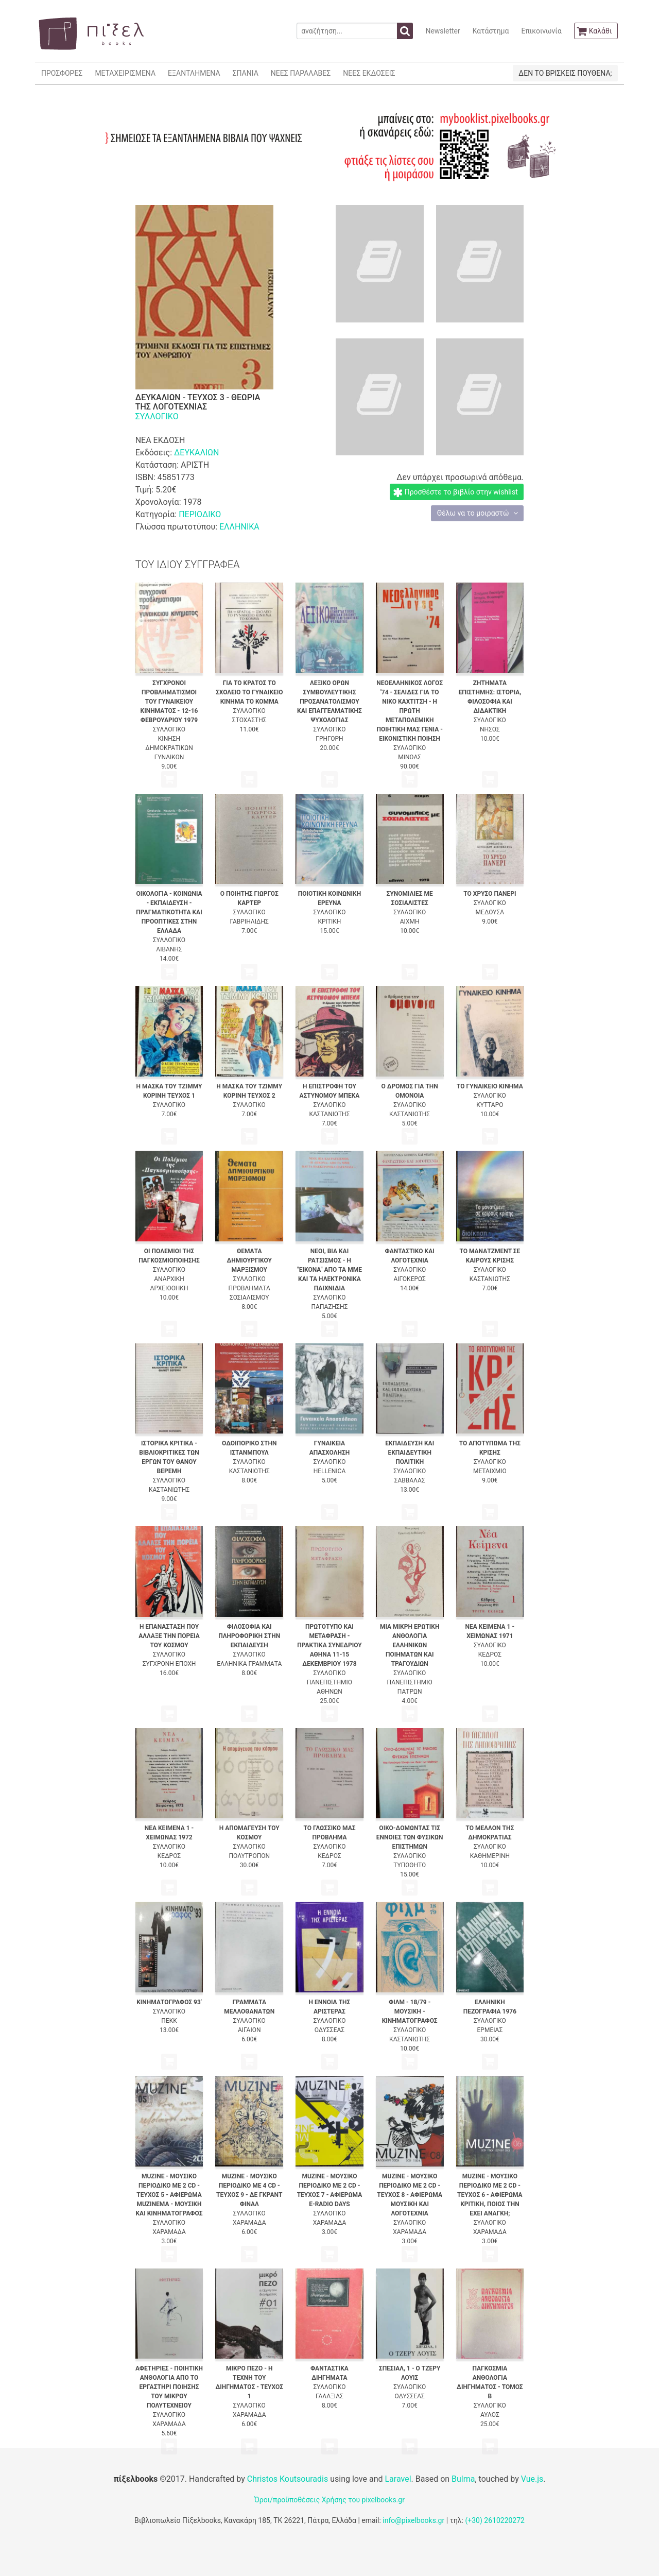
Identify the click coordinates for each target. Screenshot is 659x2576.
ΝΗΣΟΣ (490, 729)
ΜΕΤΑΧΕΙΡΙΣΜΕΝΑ (125, 73)
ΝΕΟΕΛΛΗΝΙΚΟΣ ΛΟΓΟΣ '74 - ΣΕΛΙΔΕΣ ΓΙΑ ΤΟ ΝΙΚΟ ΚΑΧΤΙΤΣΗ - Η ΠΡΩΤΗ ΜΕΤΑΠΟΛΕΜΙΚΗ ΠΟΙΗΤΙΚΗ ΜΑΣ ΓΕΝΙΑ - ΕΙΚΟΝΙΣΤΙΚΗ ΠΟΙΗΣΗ (409, 710)
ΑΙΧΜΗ (410, 921)
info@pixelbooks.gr (413, 2520)
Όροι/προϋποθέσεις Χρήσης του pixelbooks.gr (329, 2500)
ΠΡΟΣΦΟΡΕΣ (61, 73)
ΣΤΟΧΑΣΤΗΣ (249, 720)
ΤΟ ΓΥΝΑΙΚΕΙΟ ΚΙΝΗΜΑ (490, 1086)
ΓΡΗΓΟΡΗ (329, 738)
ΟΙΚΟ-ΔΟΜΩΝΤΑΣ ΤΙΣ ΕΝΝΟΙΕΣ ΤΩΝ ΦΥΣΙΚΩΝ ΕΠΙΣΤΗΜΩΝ (409, 1837)
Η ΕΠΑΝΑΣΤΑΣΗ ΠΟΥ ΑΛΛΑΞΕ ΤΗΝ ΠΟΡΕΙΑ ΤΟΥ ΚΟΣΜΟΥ (168, 1636)
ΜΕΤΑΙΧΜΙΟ (490, 1471)
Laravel (398, 2479)
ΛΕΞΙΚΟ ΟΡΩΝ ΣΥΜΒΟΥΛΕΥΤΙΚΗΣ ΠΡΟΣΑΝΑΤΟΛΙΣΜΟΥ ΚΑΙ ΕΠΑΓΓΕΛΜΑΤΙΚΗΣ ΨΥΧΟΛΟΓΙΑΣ (329, 701)
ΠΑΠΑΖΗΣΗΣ (329, 1306)
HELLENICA (330, 1471)
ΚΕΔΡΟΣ (489, 1654)
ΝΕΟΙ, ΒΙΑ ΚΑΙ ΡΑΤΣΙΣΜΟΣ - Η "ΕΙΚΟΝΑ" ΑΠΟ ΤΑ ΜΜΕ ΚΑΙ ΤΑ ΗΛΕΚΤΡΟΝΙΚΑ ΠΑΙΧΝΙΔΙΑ (329, 1270)
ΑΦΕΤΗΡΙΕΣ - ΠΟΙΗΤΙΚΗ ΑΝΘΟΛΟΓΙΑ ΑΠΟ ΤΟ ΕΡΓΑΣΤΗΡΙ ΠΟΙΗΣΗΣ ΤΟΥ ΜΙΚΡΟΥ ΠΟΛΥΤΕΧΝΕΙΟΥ (169, 2387)
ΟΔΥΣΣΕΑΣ (329, 2030)
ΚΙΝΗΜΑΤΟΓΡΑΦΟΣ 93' (169, 2002)
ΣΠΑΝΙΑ (245, 73)
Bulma (463, 2479)
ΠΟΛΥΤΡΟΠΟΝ (249, 1856)
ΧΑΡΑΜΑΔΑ (169, 2232)
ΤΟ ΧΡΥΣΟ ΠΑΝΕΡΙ (489, 893)
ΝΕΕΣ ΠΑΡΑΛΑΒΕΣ (301, 73)
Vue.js (532, 2479)
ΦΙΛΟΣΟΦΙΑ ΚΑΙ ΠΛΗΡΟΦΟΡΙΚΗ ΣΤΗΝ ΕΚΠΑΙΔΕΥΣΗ (249, 1636)
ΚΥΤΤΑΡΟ (489, 1104)
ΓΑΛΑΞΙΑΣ (329, 2396)
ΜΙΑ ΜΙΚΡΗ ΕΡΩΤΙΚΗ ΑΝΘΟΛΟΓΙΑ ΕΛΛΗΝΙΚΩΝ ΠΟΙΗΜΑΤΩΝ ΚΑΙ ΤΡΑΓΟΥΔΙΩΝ (410, 1645)
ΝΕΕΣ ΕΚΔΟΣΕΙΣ (369, 73)
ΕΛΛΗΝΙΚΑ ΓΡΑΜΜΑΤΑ (249, 1663)
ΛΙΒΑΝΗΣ (169, 949)
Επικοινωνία (541, 31)
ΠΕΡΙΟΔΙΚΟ (200, 514)
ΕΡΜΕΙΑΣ (490, 2030)
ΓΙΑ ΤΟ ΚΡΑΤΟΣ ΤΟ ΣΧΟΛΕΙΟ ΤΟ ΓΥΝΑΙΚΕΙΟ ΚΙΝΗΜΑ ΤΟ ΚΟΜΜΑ (249, 692)
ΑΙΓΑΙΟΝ (249, 2030)
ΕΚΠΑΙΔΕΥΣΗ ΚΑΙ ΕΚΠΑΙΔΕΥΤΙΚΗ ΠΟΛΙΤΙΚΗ (409, 1452)
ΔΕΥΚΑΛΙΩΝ (196, 452)
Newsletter (442, 31)
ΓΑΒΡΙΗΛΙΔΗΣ (249, 921)
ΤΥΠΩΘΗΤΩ (409, 1865)
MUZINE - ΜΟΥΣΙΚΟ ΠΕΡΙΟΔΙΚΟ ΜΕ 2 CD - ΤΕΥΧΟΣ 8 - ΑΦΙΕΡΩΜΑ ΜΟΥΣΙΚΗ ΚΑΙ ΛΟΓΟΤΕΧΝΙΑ (409, 2195)
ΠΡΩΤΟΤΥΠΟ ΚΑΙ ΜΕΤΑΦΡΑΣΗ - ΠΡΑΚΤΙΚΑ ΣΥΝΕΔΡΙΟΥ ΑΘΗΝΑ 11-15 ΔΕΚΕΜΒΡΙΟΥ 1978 (329, 1645)
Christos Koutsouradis (287, 2479)
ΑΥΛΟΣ (489, 2414)
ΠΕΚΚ (169, 2020)
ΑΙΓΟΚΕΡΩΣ (409, 1279)
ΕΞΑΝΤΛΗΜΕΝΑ (194, 73)
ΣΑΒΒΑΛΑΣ (409, 1480)
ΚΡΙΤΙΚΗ (329, 921)
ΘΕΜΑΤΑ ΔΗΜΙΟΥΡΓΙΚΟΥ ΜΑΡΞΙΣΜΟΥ (249, 1260)
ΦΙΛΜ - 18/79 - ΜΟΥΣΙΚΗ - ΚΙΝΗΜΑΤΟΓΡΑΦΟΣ (410, 2011)
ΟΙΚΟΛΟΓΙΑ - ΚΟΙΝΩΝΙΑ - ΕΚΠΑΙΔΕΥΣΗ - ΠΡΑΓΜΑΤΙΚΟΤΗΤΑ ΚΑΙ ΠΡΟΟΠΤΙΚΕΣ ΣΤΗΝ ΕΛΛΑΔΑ (169, 912)
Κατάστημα (491, 31)
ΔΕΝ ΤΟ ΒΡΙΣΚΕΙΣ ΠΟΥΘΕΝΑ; (565, 73)
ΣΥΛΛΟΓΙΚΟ (157, 416)
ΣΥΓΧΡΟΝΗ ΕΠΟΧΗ (169, 1663)
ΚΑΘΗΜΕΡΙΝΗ (490, 1856)
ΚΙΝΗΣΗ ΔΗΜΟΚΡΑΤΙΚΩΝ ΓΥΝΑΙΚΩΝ (169, 748)
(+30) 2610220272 (495, 2520)
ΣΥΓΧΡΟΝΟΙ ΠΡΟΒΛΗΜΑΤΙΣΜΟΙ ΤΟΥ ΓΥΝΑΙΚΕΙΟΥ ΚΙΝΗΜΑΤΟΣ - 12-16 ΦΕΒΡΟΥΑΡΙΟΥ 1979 (169, 701)
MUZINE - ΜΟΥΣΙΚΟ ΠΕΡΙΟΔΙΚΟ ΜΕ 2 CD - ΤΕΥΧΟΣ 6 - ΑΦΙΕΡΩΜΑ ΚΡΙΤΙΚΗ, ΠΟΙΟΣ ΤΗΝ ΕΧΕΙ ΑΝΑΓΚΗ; (490, 2195)
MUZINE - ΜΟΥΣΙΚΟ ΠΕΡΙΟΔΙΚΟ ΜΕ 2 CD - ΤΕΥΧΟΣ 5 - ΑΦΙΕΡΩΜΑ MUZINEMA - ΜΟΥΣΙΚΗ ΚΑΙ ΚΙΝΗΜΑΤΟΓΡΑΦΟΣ (168, 2195)
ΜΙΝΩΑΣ (409, 757)
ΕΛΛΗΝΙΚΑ (239, 527)
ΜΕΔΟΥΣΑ (490, 912)
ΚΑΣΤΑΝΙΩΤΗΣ (329, 1114)
